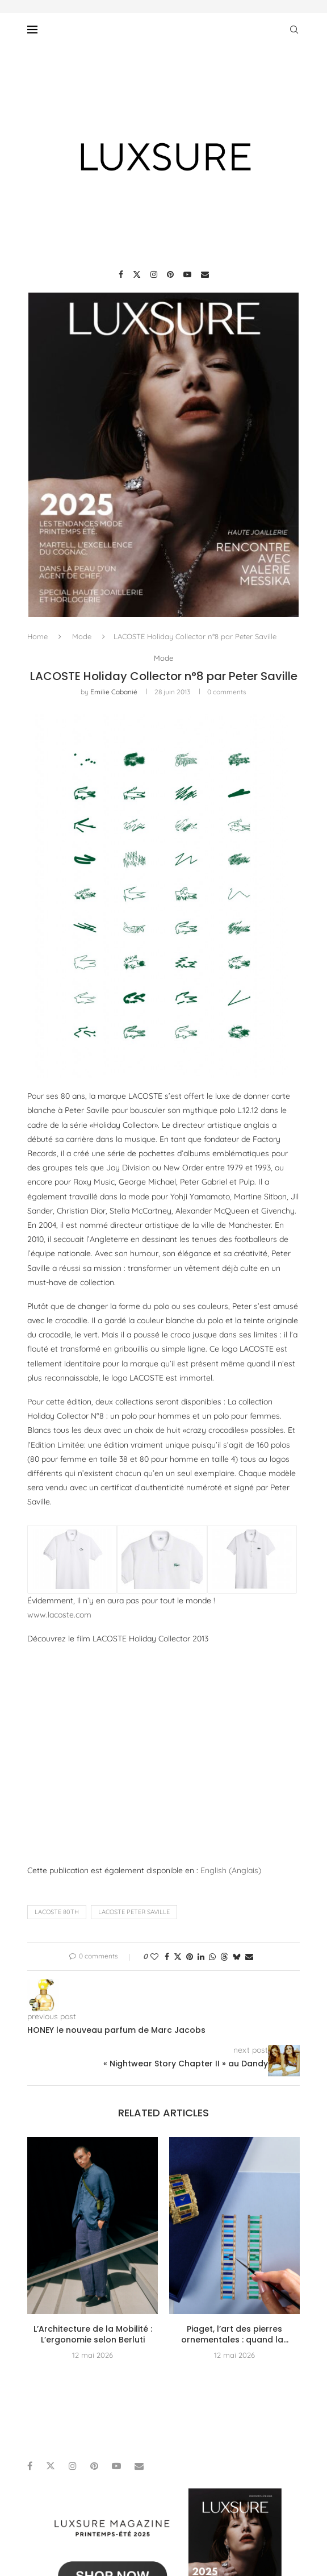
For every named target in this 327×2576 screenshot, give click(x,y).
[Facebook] (121, 274)
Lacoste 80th (57, 1912)
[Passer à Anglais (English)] (230, 1870)
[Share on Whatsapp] (212, 1957)
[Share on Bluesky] (237, 1957)
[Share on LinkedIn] (201, 1957)
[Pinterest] (170, 274)
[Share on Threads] (224, 1957)
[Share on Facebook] (167, 1957)
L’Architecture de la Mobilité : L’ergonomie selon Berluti (92, 2334)
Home (37, 636)
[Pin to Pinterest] (189, 1957)
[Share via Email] (249, 1957)
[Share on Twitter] (178, 1957)
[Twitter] (137, 274)
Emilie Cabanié (113, 691)
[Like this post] (154, 1957)
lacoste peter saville (134, 1912)
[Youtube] (187, 274)
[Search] (294, 29)
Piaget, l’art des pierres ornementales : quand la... (234, 2334)
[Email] (205, 274)
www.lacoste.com (59, 1615)
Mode (81, 636)
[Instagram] (153, 274)
